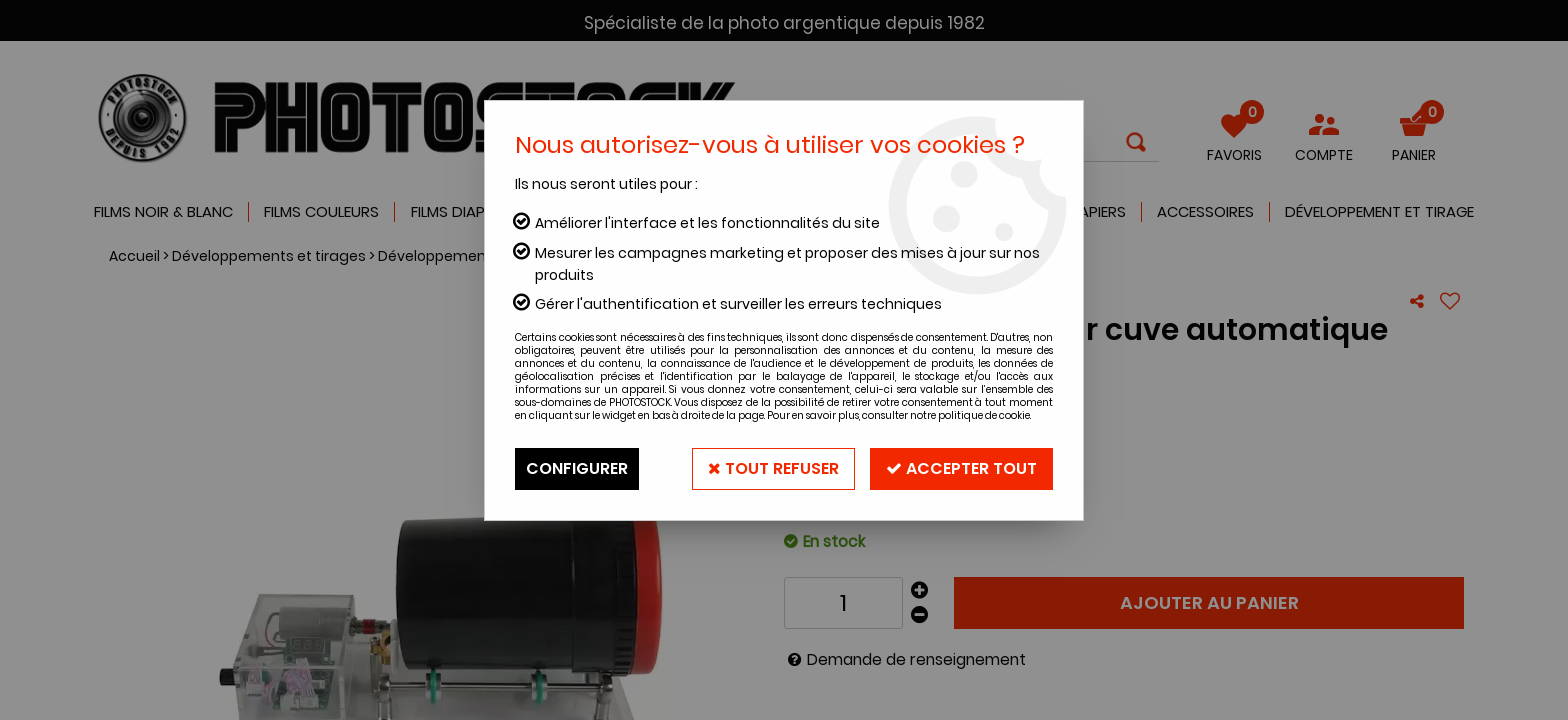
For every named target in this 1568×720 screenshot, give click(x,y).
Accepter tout (961, 468)
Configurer (577, 468)
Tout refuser (773, 468)
